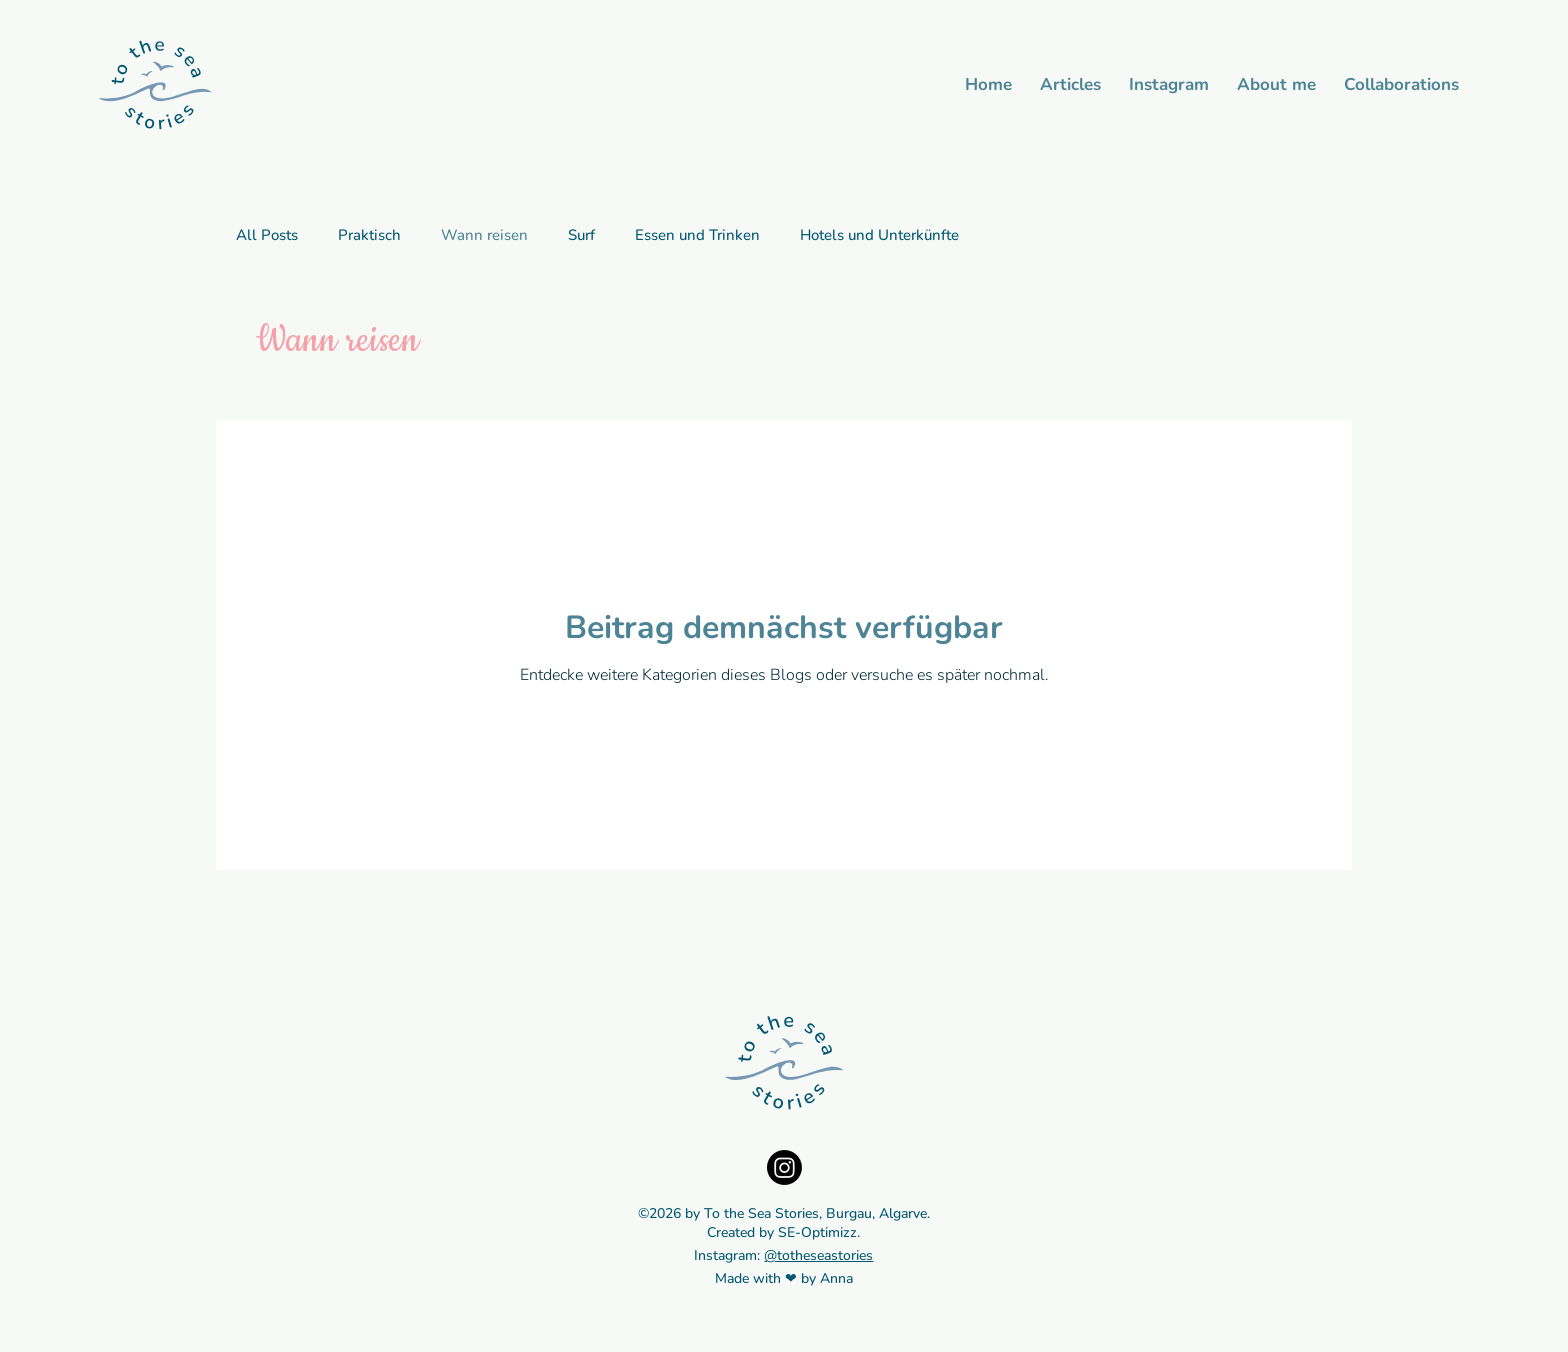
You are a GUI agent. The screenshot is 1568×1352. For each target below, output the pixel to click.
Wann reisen (484, 235)
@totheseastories (818, 1255)
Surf (581, 235)
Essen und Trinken (697, 235)
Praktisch (369, 235)
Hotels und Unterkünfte (879, 235)
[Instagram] (784, 1167)
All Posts (267, 235)
